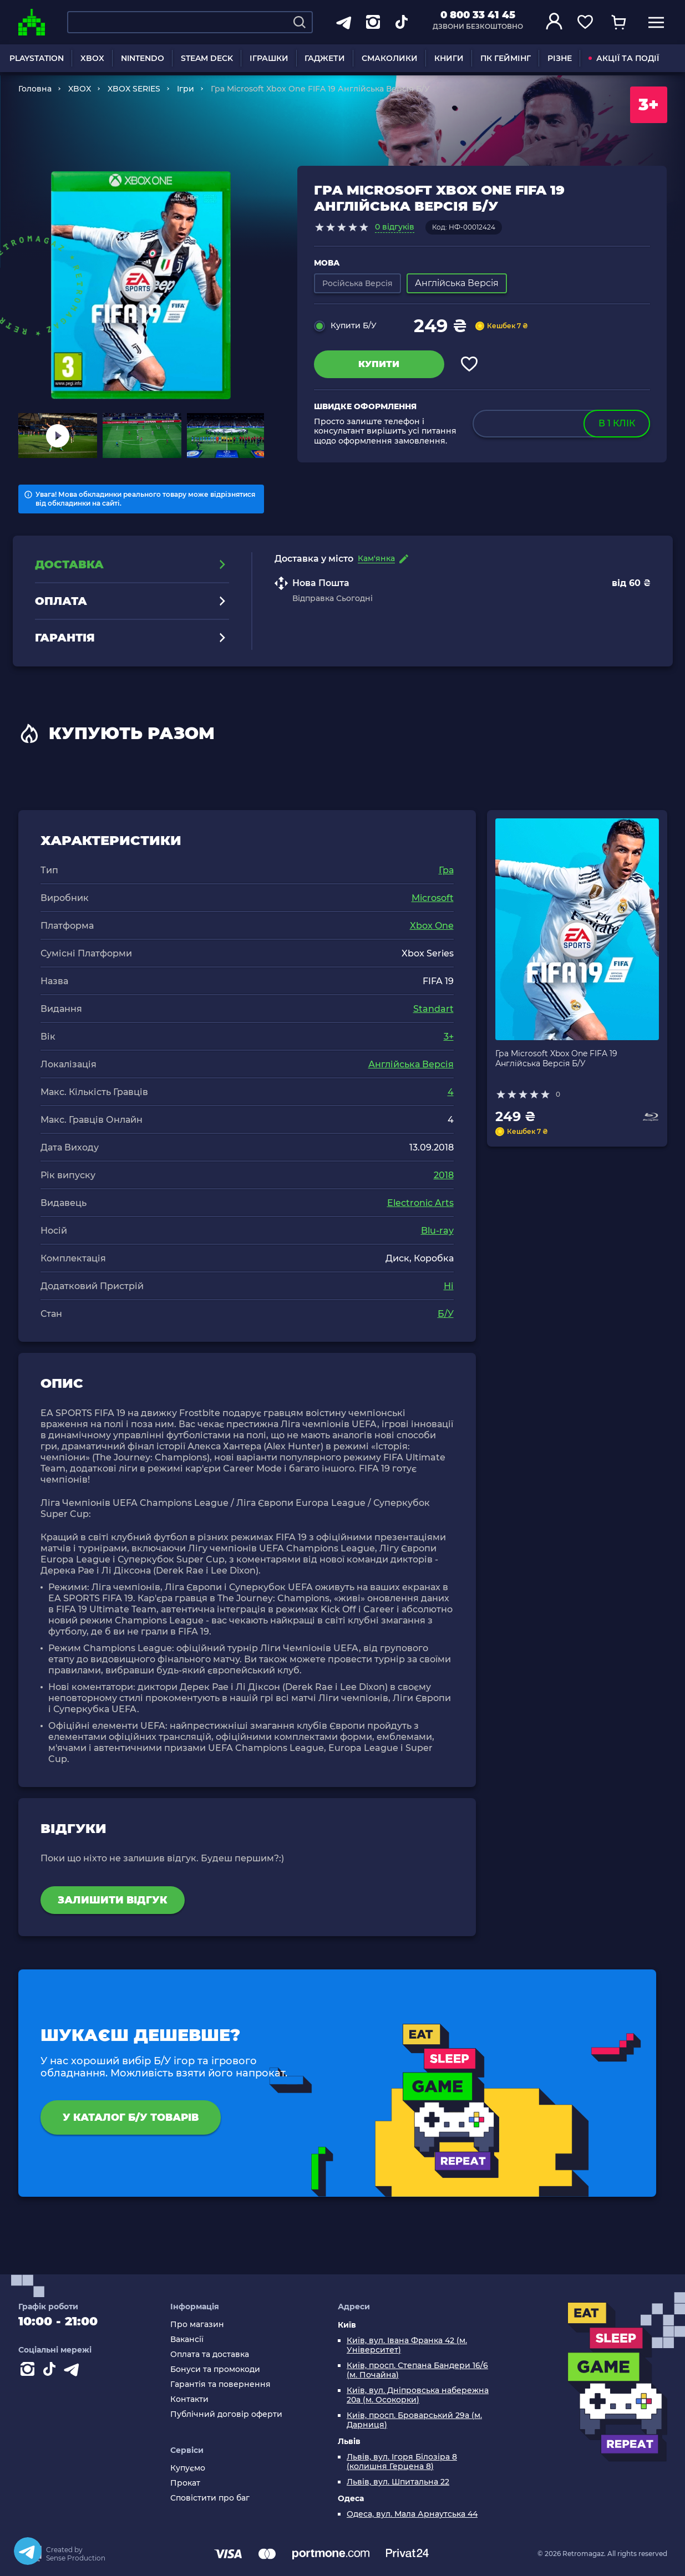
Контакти (189, 2399)
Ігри (185, 89)
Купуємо (187, 2468)
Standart (433, 1009)
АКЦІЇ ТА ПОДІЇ (623, 58)
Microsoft (433, 898)
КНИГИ (449, 58)
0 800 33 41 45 (477, 15)
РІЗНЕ (559, 58)
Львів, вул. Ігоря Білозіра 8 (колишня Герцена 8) (402, 2461)
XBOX (92, 58)
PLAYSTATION (36, 58)
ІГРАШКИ (269, 58)
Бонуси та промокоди (215, 2369)
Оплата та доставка (209, 2354)
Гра (446, 870)
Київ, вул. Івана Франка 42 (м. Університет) (407, 2345)
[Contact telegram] (74, 2371)
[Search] (299, 22)
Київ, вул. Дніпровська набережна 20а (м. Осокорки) (418, 2395)
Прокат (185, 2483)
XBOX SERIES (134, 89)
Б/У (446, 1314)
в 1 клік (616, 423)
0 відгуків (394, 227)
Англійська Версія (411, 1064)
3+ (449, 1036)
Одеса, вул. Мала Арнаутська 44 (412, 2514)
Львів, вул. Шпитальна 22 (398, 2482)
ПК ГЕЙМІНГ (505, 58)
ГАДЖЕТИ (325, 58)
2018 (444, 1175)
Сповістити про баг (210, 2498)
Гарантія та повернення (220, 2384)
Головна (35, 89)
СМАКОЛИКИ (390, 58)
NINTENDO (142, 58)
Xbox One (432, 925)
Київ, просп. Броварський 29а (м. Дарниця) (414, 2420)
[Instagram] (29, 2371)
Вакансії (187, 2339)
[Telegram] (28, 2551)
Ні (449, 1286)
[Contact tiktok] (51, 2371)
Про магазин (197, 2324)
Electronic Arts (420, 1203)
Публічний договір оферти (226, 2414)
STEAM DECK (207, 58)
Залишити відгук (113, 1900)
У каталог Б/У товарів (131, 2117)
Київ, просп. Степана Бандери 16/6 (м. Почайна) (417, 2370)
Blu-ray (437, 1230)
